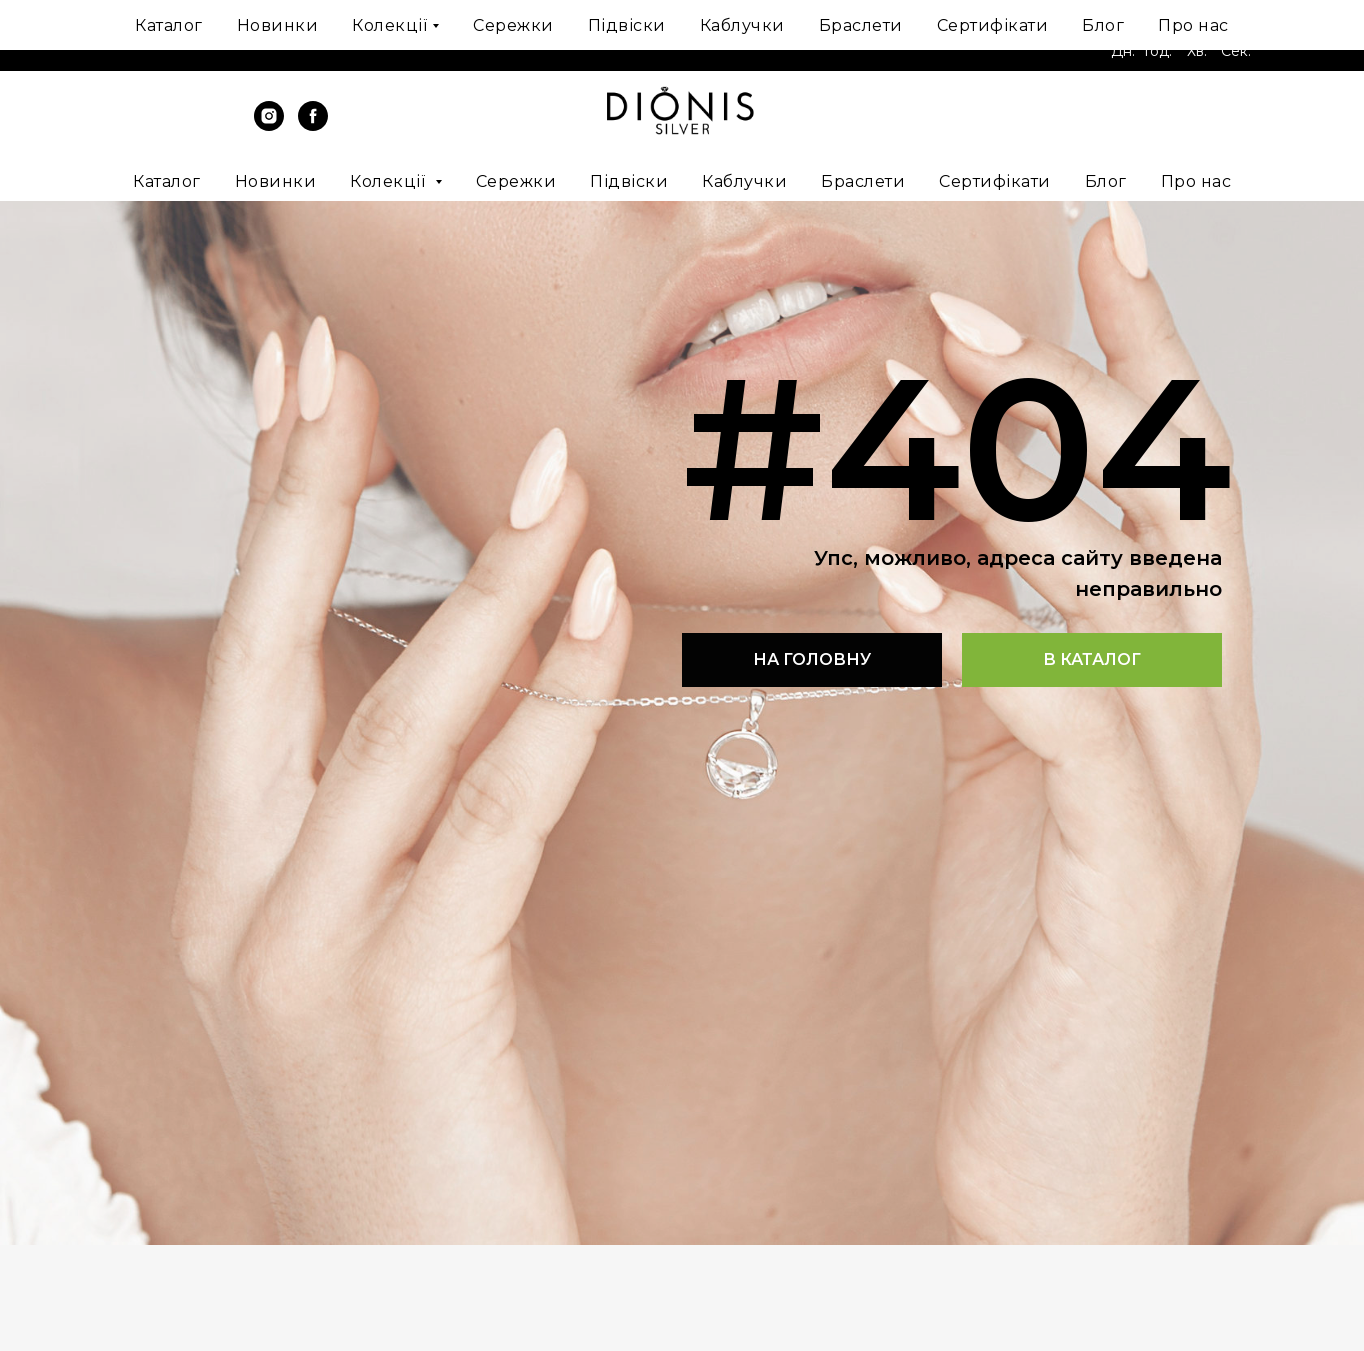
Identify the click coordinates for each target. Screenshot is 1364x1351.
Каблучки (744, 181)
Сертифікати (995, 181)
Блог (1106, 181)
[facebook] (313, 125)
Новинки (276, 181)
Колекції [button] (390, 181)
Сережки (516, 181)
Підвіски (629, 181)
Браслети (863, 181)
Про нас (1196, 181)
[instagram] (269, 125)
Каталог (167, 181)
